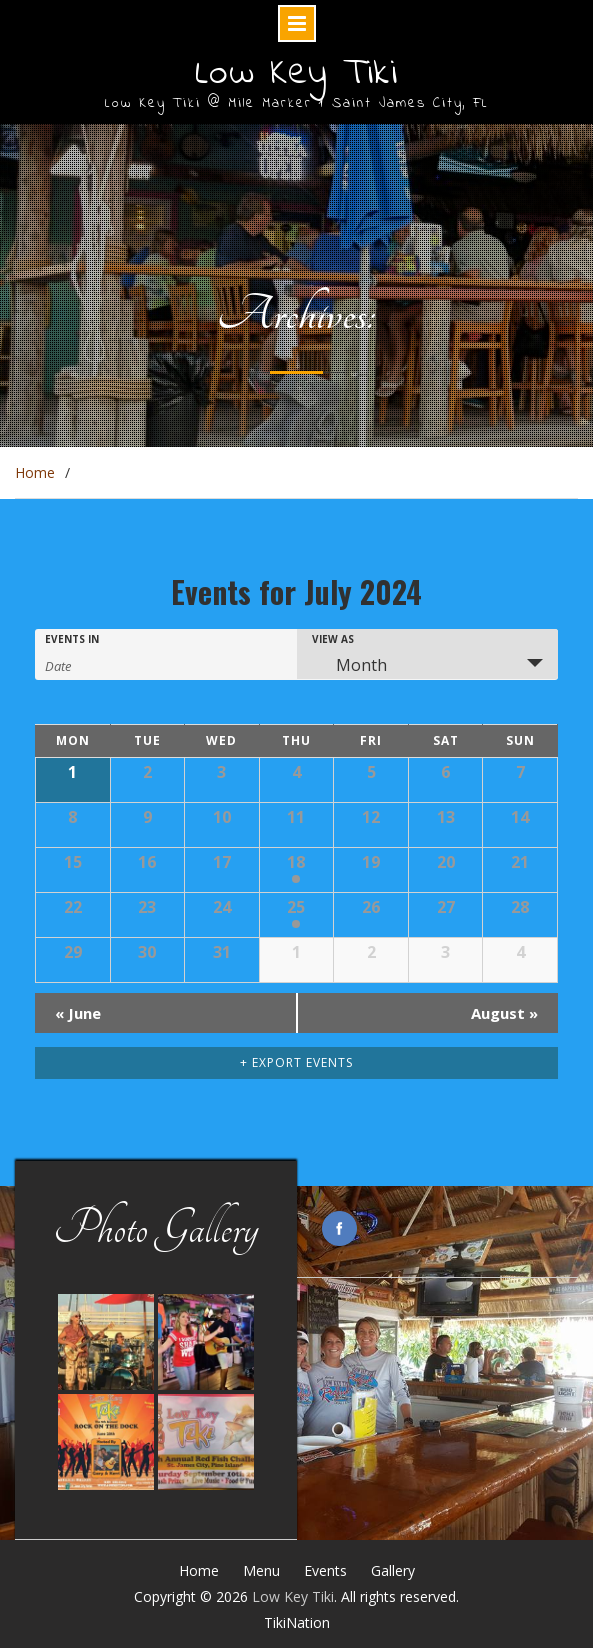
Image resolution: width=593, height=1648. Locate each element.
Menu (261, 1570)
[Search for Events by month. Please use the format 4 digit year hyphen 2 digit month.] (95, 664)
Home (199, 1570)
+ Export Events (296, 1062)
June (78, 1013)
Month (349, 665)
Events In (72, 639)
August (504, 1013)
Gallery (393, 1570)
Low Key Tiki (296, 74)
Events (325, 1570)
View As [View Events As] (333, 639)
